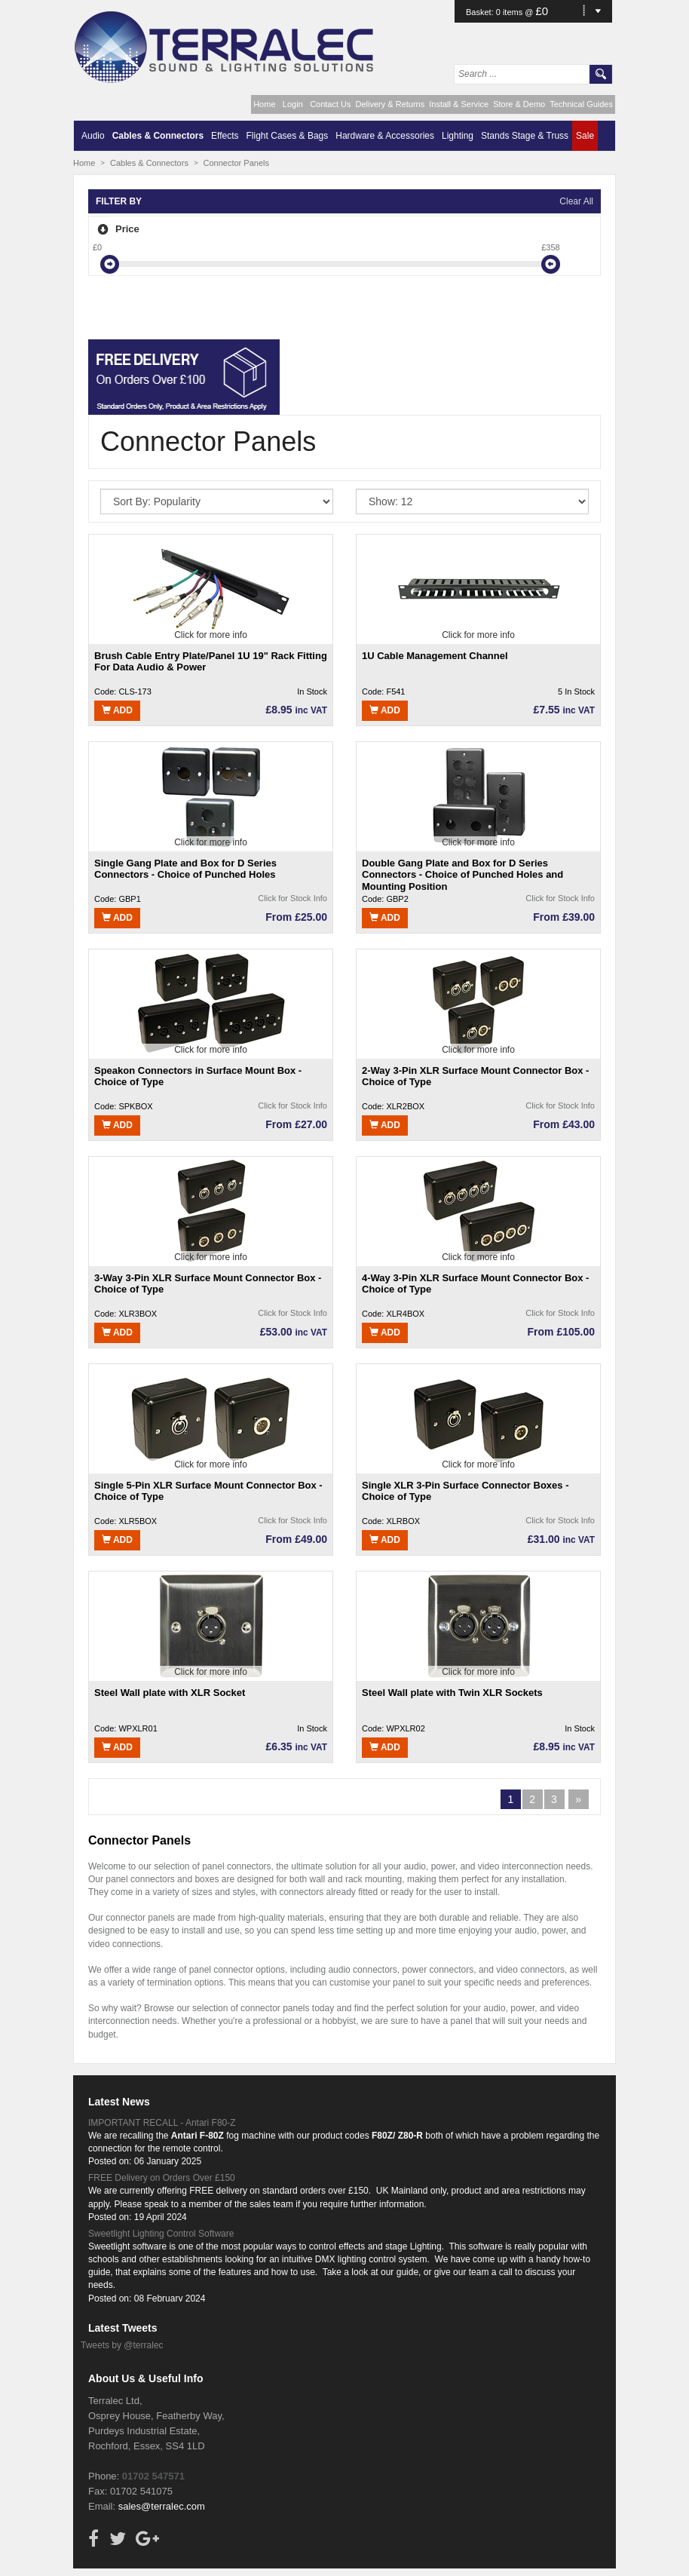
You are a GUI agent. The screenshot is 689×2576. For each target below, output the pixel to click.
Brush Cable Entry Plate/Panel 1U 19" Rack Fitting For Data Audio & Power (210, 661)
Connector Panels (236, 163)
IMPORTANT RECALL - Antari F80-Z (162, 2123)
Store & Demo (519, 104)
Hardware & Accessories (384, 135)
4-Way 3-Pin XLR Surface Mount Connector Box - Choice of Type (475, 1284)
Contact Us (330, 104)
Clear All (576, 201)
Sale (585, 135)
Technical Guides (581, 104)
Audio (93, 135)
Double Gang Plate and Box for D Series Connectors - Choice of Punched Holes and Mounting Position (462, 874)
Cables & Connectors (158, 135)
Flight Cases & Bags (288, 135)
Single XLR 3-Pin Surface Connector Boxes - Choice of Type (465, 1491)
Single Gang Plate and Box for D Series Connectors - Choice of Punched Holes (185, 869)
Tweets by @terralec (122, 2345)
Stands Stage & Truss (524, 135)
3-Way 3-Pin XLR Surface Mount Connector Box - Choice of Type (207, 1284)
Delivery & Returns (390, 104)
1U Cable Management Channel (435, 655)
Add (117, 710)
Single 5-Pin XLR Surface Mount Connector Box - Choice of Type (208, 1491)
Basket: (481, 12)
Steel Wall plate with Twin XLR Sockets (452, 1692)
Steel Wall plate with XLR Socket (169, 1692)
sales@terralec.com (161, 2506)
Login (293, 104)
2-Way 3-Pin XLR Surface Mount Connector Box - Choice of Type (475, 1076)
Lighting (457, 135)
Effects (224, 135)
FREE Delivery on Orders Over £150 (161, 2178)
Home (264, 104)
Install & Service (458, 104)
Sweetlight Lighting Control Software (161, 2233)
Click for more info (210, 635)
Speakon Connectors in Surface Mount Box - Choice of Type (198, 1076)
